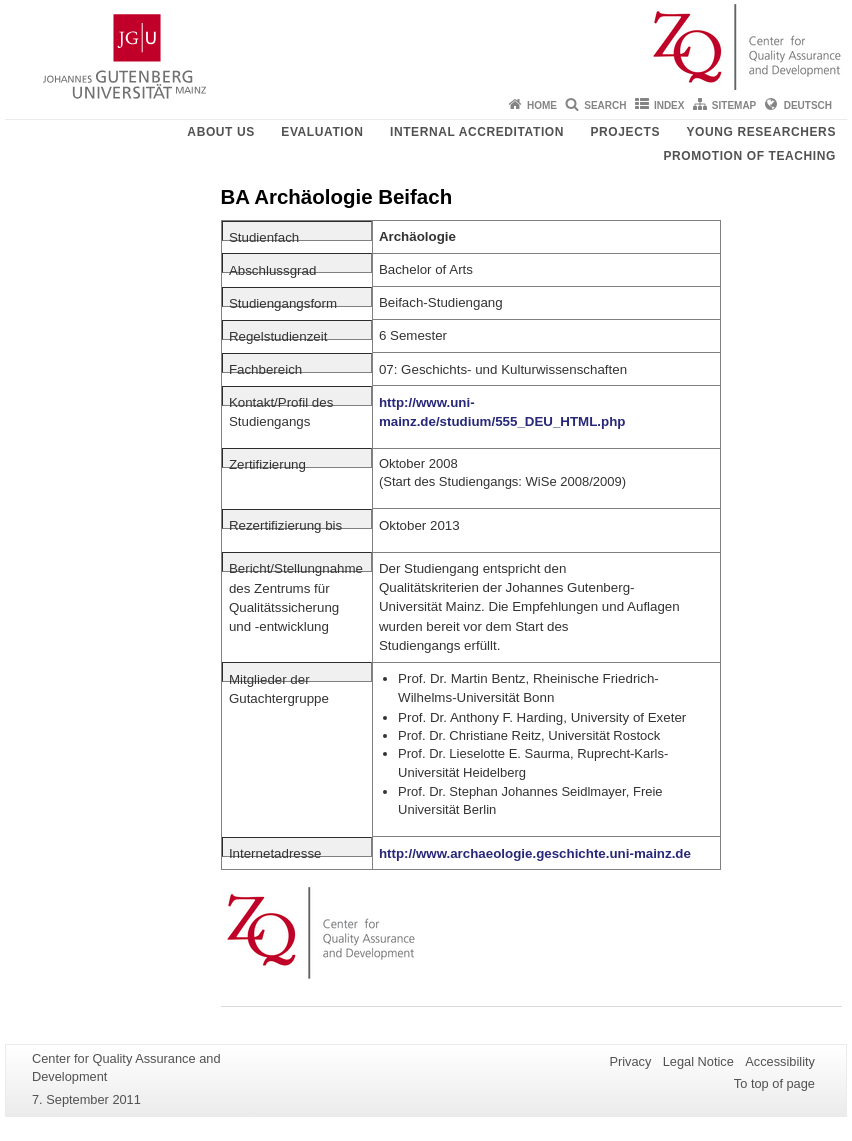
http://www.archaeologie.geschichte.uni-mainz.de (535, 853)
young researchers (761, 132)
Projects (625, 132)
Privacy (630, 1061)
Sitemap (734, 105)
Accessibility (780, 1061)
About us (220, 132)
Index (669, 105)
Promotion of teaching (749, 156)
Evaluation (322, 132)
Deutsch (808, 105)
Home (542, 105)
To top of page (774, 1083)
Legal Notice (698, 1061)
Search (605, 105)
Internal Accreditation (477, 132)
